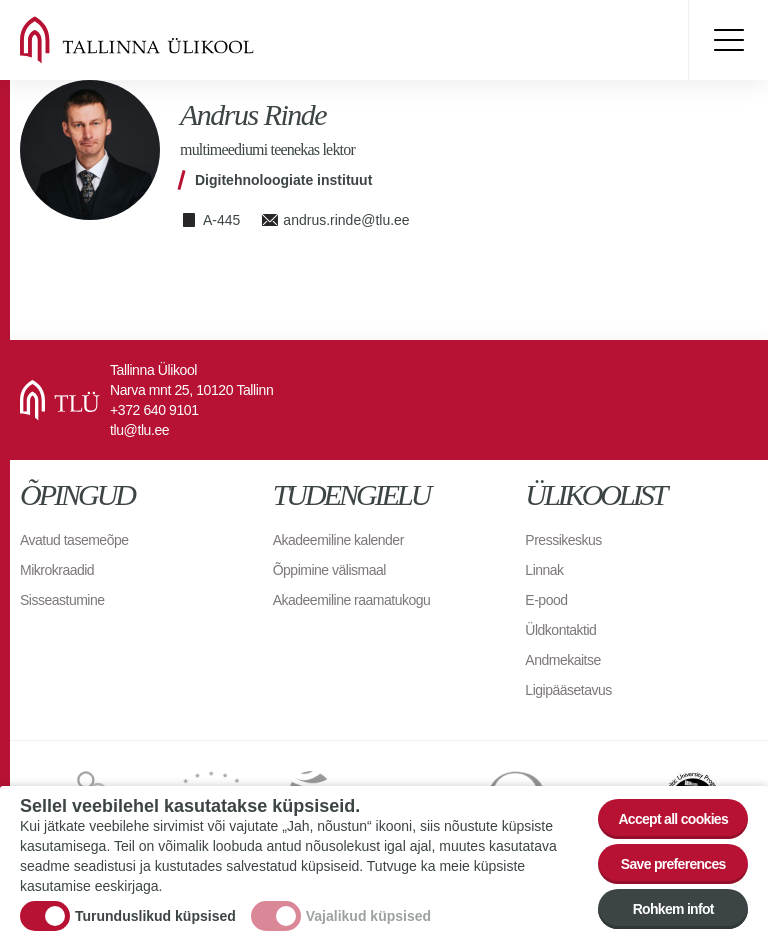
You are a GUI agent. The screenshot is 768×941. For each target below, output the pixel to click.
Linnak (544, 570)
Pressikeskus (563, 540)
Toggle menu (728, 40)
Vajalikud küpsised (368, 917)
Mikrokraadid (57, 570)
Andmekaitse (562, 660)
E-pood (546, 600)
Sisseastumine (62, 600)
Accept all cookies (673, 820)
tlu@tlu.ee (139, 430)
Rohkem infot (673, 910)
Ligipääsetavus (568, 690)
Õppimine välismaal (329, 570)
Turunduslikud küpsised (155, 917)
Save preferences (673, 865)
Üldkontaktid (560, 630)
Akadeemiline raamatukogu (352, 600)
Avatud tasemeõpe (74, 540)
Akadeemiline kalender (338, 540)
